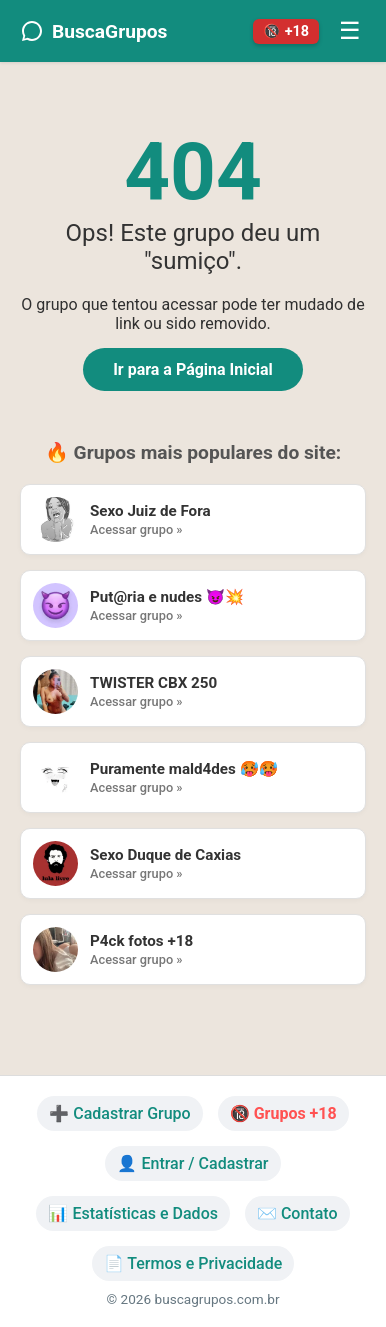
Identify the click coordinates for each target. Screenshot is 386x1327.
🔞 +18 (286, 31)
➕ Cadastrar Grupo (119, 1113)
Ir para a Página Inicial (193, 369)
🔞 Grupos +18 (283, 1113)
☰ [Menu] (350, 31)
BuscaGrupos (93, 31)
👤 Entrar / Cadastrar (192, 1163)
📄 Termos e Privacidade (193, 1263)
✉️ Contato (297, 1213)
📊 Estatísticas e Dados (132, 1213)
